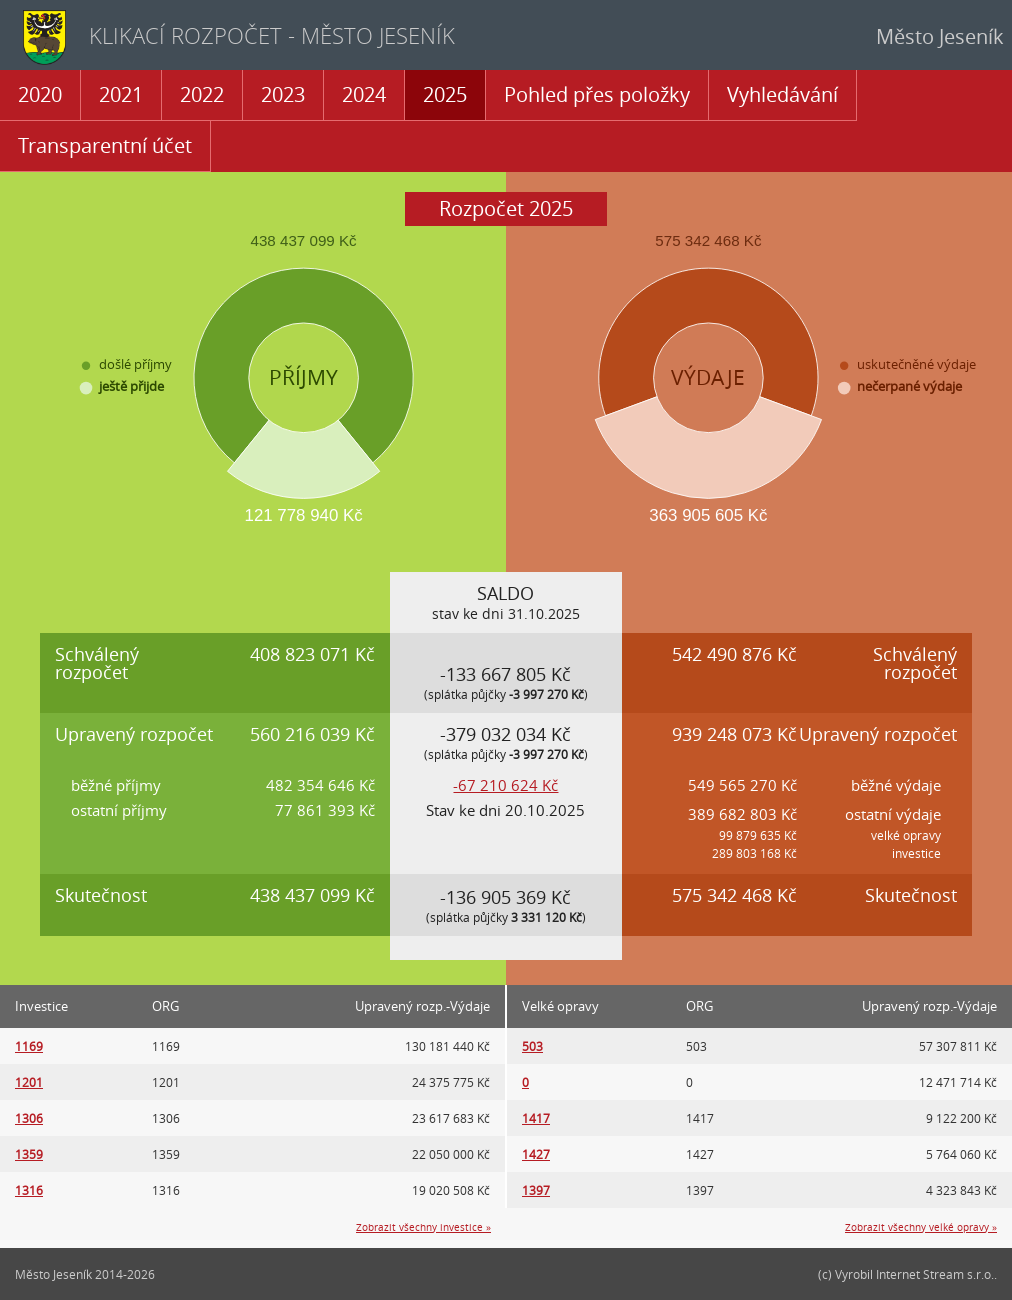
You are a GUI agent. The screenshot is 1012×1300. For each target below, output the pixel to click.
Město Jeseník (940, 36)
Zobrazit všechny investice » (423, 1227)
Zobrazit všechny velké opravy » (921, 1227)
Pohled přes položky (597, 94)
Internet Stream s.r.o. (935, 1274)
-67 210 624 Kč (505, 785)
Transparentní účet (105, 145)
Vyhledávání (782, 94)
